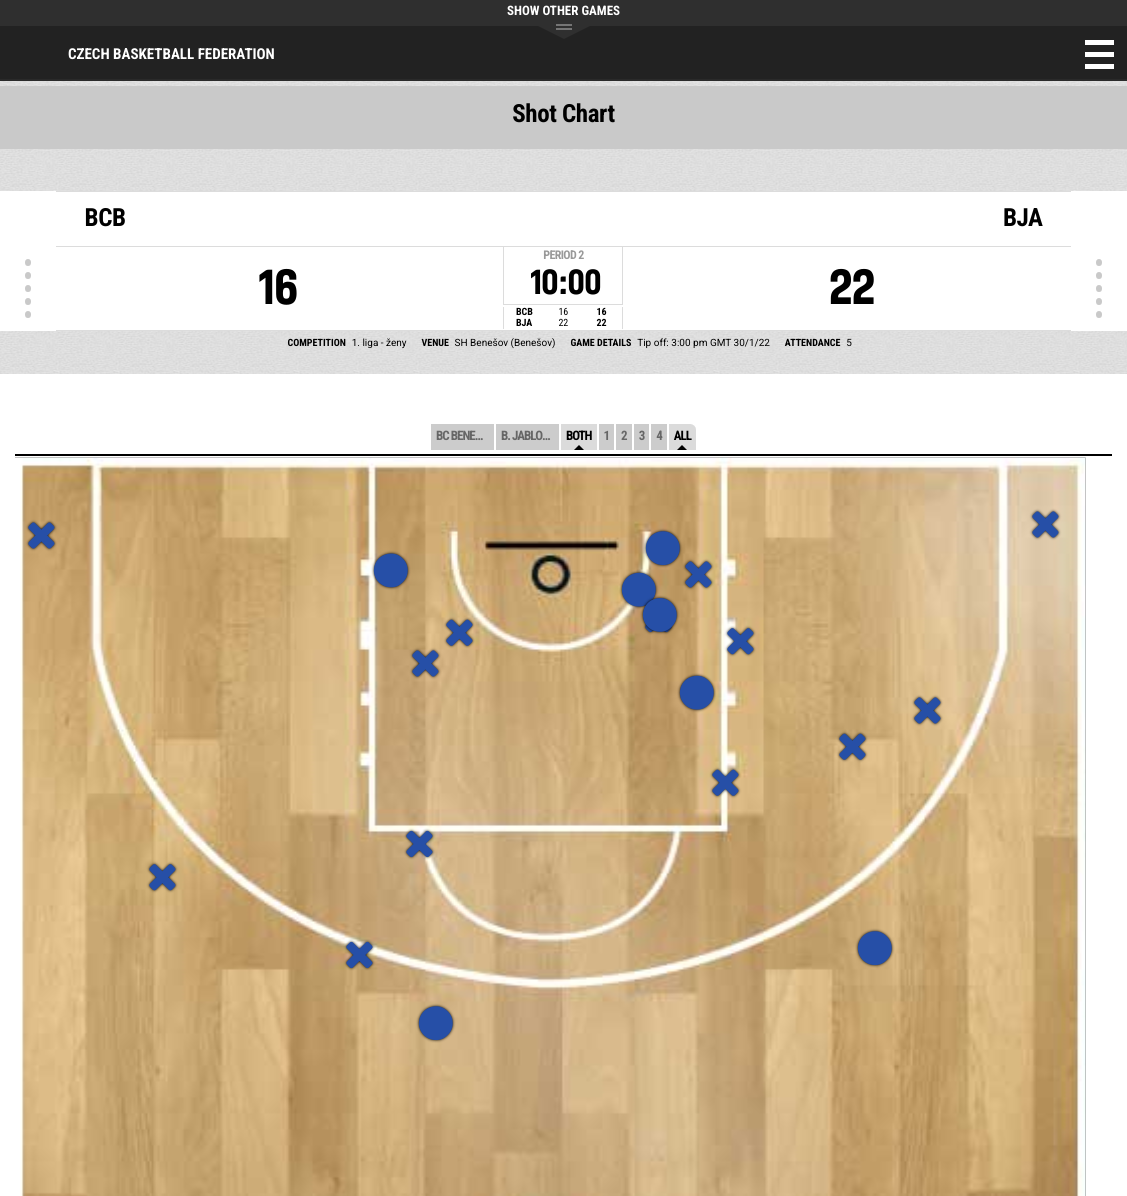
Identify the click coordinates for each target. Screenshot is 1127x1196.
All (682, 436)
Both (579, 436)
